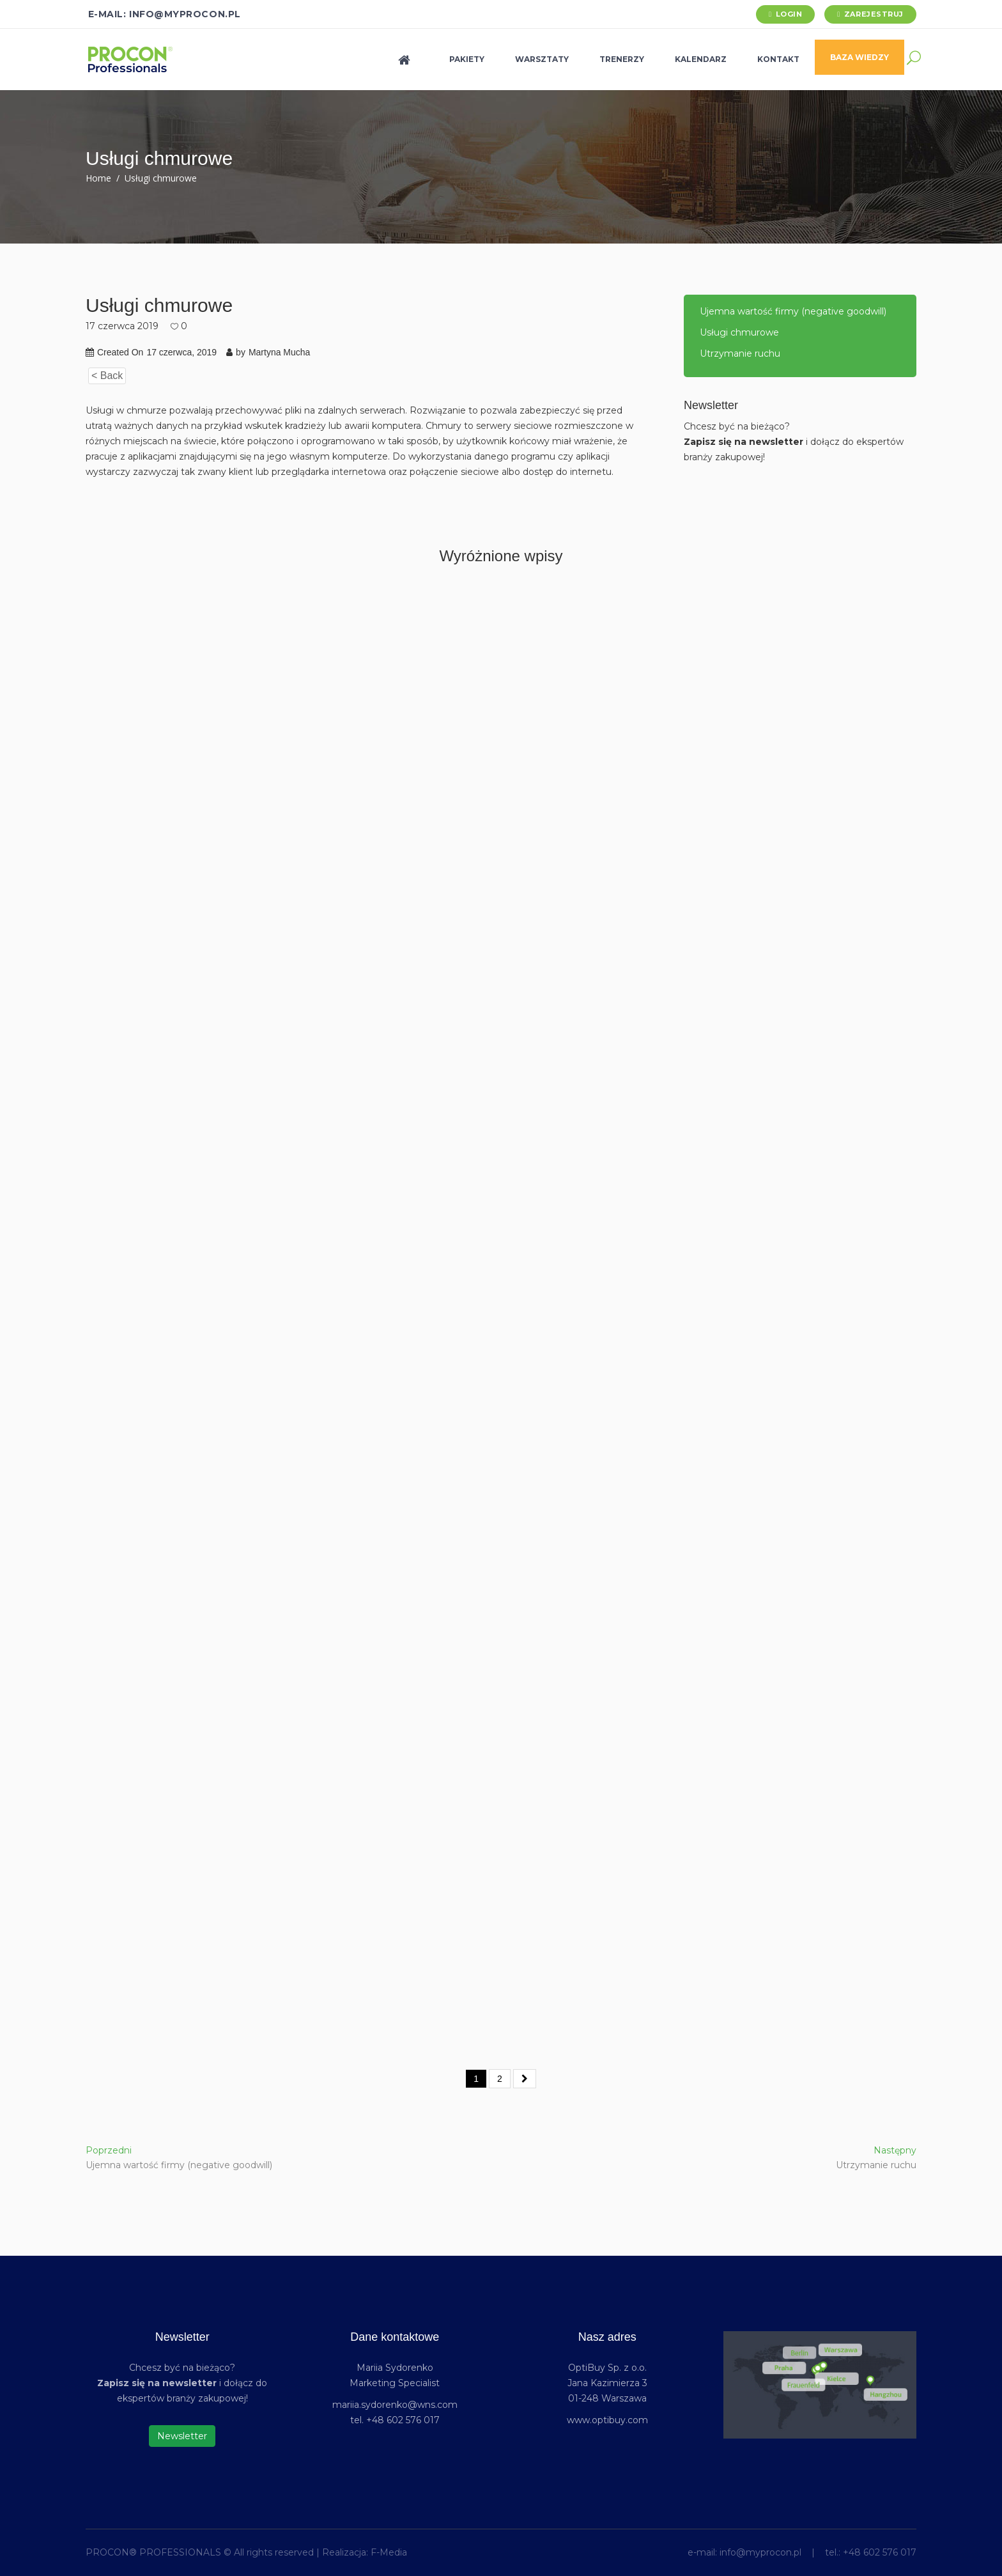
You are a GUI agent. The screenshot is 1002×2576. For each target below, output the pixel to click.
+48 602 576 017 (879, 2552)
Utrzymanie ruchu (740, 353)
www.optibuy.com (607, 2420)
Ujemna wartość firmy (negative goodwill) (793, 311)
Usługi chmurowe (739, 332)
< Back (107, 375)
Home (98, 178)
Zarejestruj (874, 14)
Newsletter (182, 2436)
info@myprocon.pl (760, 2552)
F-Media (389, 2552)
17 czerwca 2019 (122, 326)
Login (789, 14)
